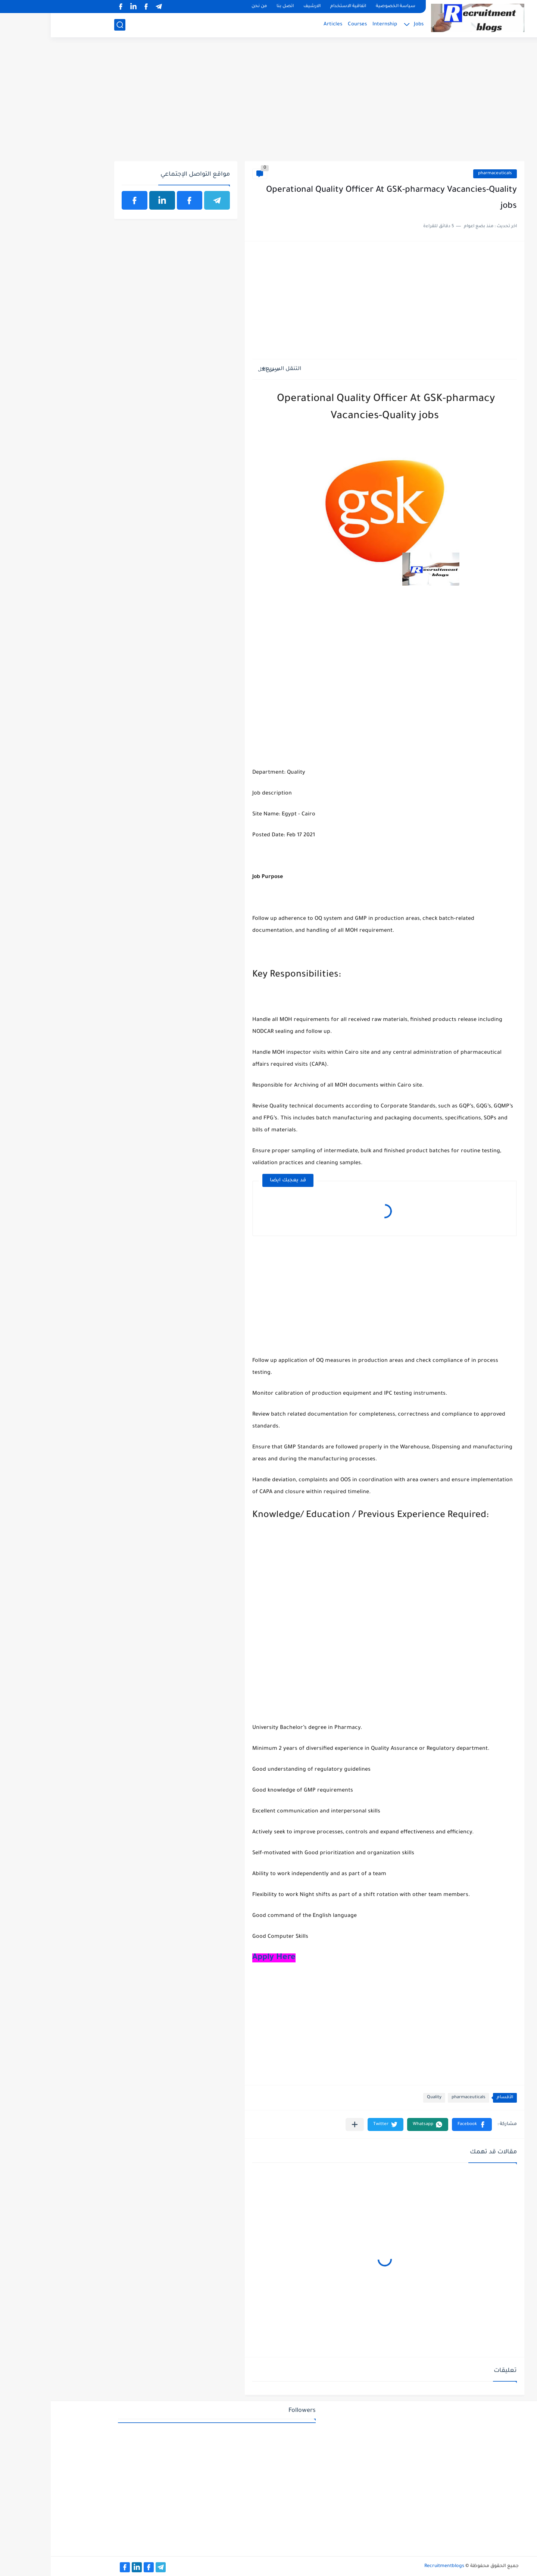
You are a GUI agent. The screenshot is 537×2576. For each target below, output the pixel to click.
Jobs (368, 24)
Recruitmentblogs (393, 2566)
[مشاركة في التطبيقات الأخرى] (304, 2124)
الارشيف (261, 6)
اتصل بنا (234, 6)
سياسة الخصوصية (345, 6)
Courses (306, 24)
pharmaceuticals (444, 173)
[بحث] (69, 25)
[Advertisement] (268, 103)
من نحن (208, 6)
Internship (334, 24)
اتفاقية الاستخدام (297, 6)
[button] (421, 2124)
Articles (282, 24)
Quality (383, 2097)
